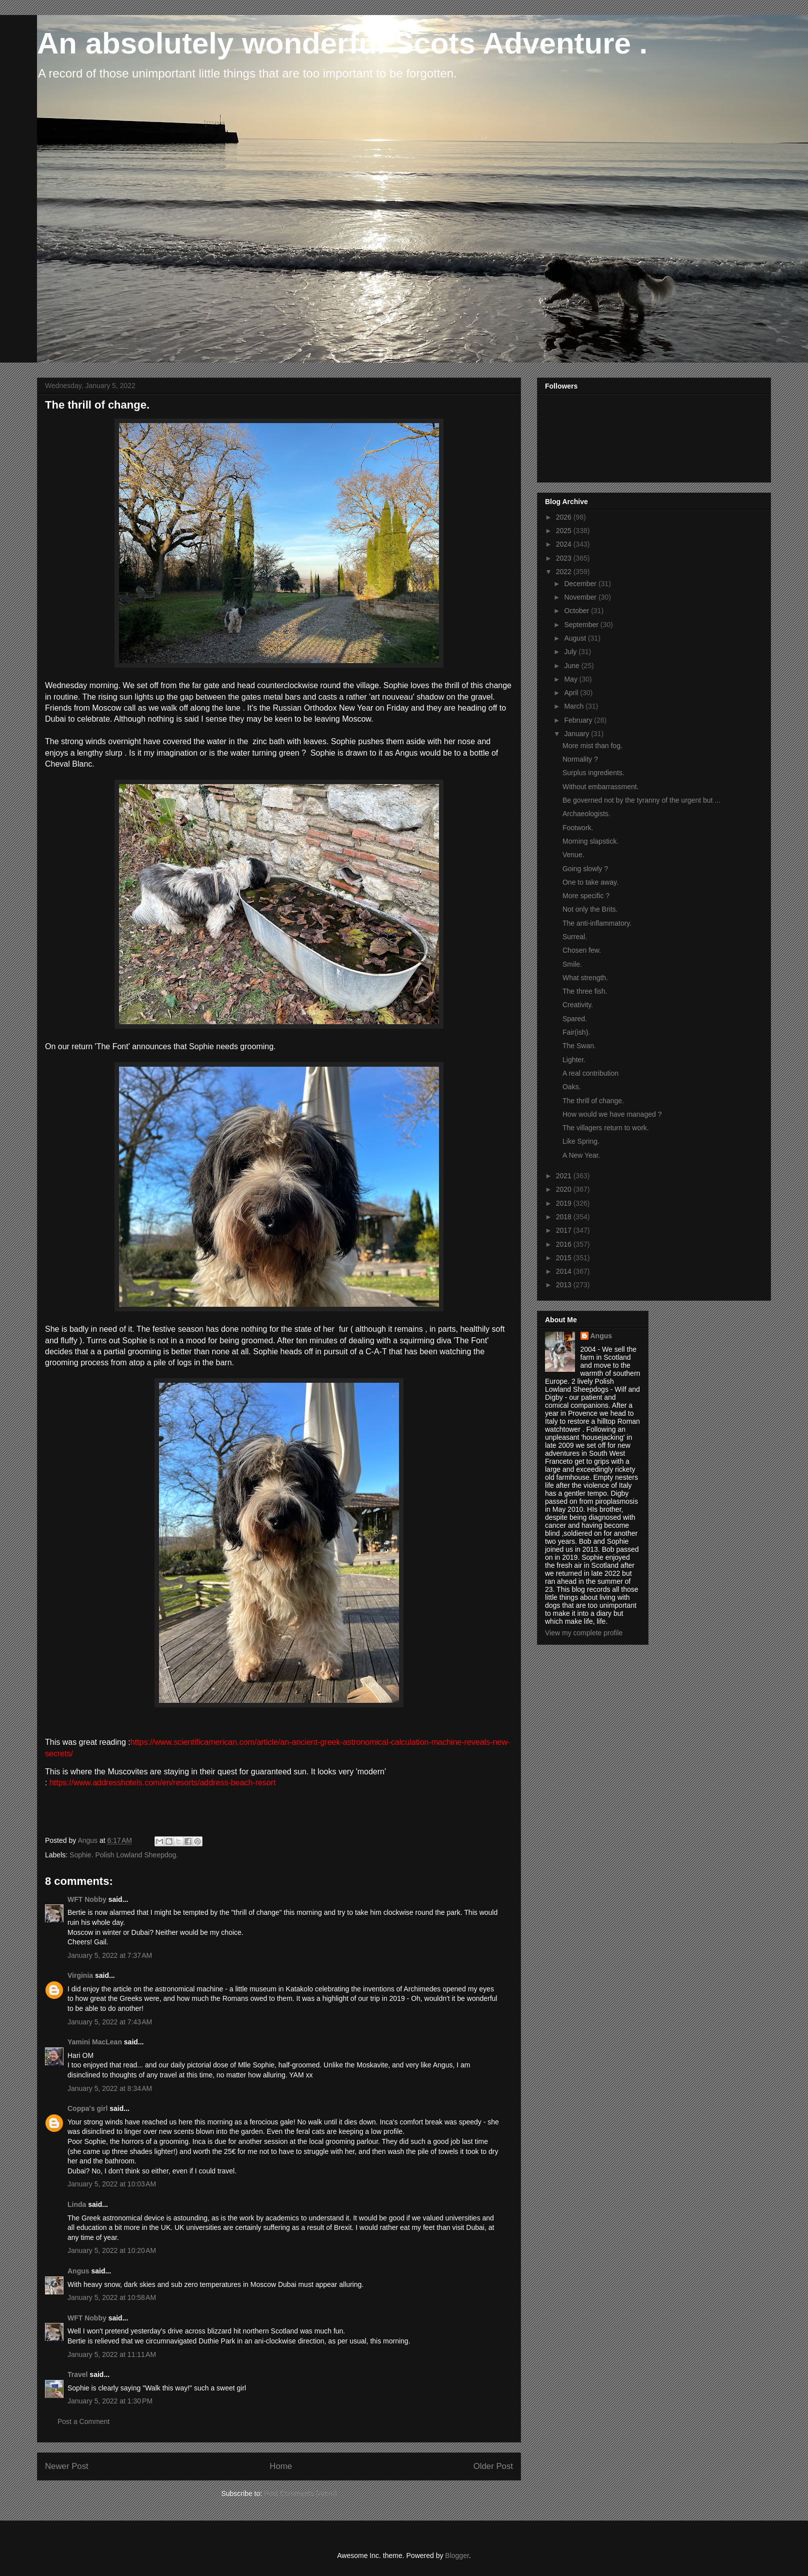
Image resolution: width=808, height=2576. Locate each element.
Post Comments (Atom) (300, 2493)
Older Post (493, 2466)
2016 (565, 1244)
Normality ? (580, 759)
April (572, 693)
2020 (565, 1189)
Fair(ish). (576, 1032)
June (572, 666)
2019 (565, 1203)
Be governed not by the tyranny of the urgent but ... (641, 800)
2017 (565, 1230)
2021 (565, 1176)
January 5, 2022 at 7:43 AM (110, 2022)
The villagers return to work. (605, 1128)
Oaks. (571, 1087)
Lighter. (574, 1060)
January (577, 734)
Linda (77, 2204)
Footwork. (577, 828)
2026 (565, 517)
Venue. (573, 855)
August (576, 638)
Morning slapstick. (590, 841)
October (577, 611)
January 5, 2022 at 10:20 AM (112, 2250)
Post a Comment (84, 2421)
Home (281, 2466)
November (581, 597)
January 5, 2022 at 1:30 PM (110, 2401)
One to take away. (590, 882)
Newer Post (66, 2466)
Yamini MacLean (95, 2042)
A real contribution (590, 1073)
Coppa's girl (88, 2108)
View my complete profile (583, 1633)
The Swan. (579, 1046)
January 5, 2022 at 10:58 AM (112, 2297)
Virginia (80, 1975)
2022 (565, 572)
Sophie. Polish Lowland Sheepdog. (124, 1855)
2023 (565, 558)
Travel (78, 2374)
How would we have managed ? (612, 1114)
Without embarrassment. (600, 787)
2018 (565, 1217)
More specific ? (586, 896)
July (571, 652)
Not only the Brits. (590, 909)
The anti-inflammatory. (597, 923)
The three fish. (585, 991)
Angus (79, 2271)
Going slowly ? (585, 869)
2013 (565, 1285)
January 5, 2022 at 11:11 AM (112, 2354)
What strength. (585, 978)
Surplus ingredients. (593, 773)
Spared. (574, 1019)
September (582, 625)
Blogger (456, 2555)
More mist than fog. (592, 746)
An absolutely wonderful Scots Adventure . (342, 43)
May (571, 679)
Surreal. (574, 937)
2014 (565, 1271)
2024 (565, 544)
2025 (565, 531)
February (579, 720)
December (581, 584)
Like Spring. (581, 1141)
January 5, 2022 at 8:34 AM (110, 2088)
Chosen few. (581, 950)
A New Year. (581, 1155)
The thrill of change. (593, 1101)
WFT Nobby (87, 1899)
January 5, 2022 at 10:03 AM (112, 2184)
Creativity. (577, 1005)
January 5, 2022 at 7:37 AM (110, 1955)
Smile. (572, 964)
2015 (565, 1258)
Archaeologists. (586, 814)
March (575, 706)
